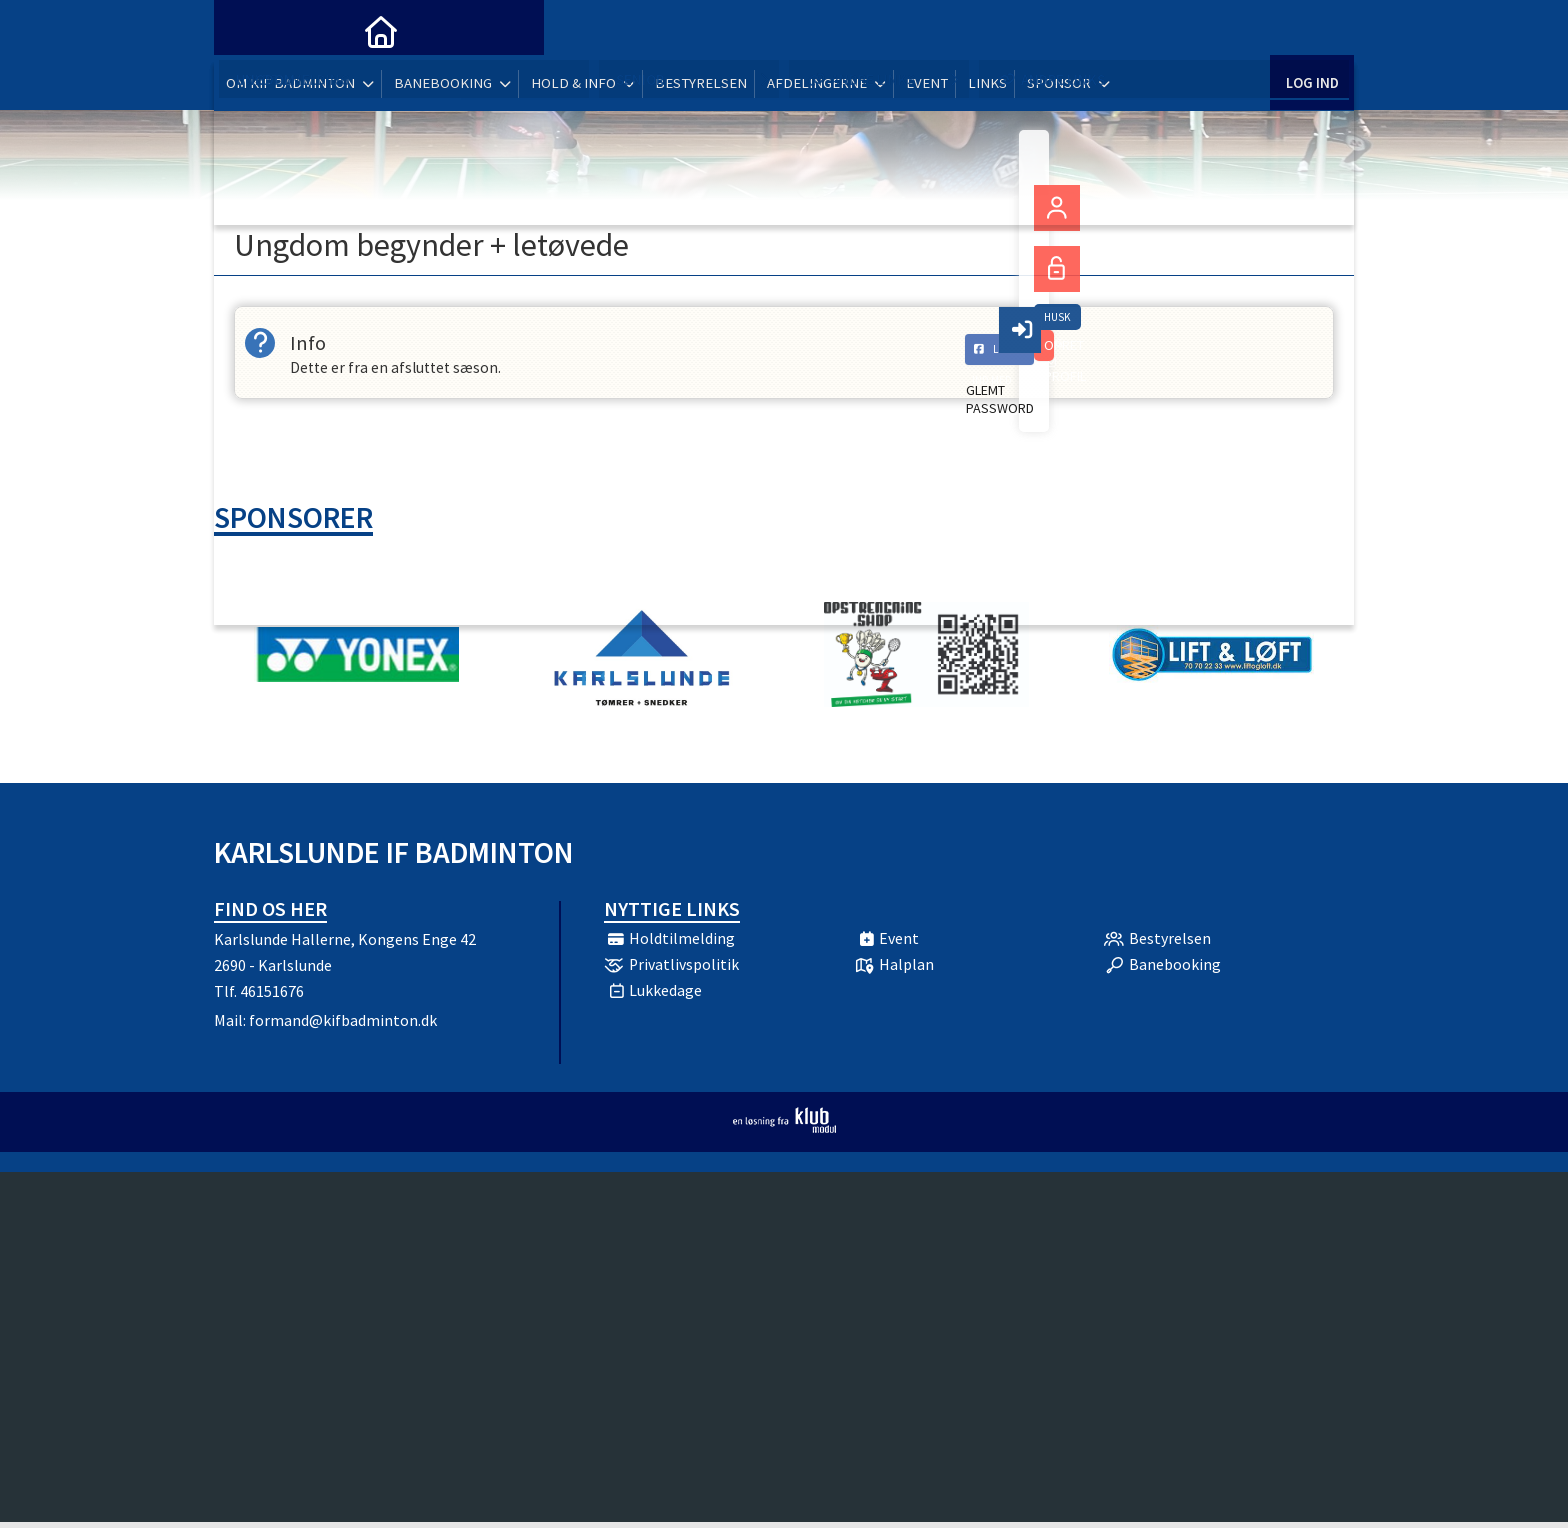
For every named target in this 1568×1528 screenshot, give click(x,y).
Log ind (1311, 29)
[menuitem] (244, 30)
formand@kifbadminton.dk (343, 1026)
